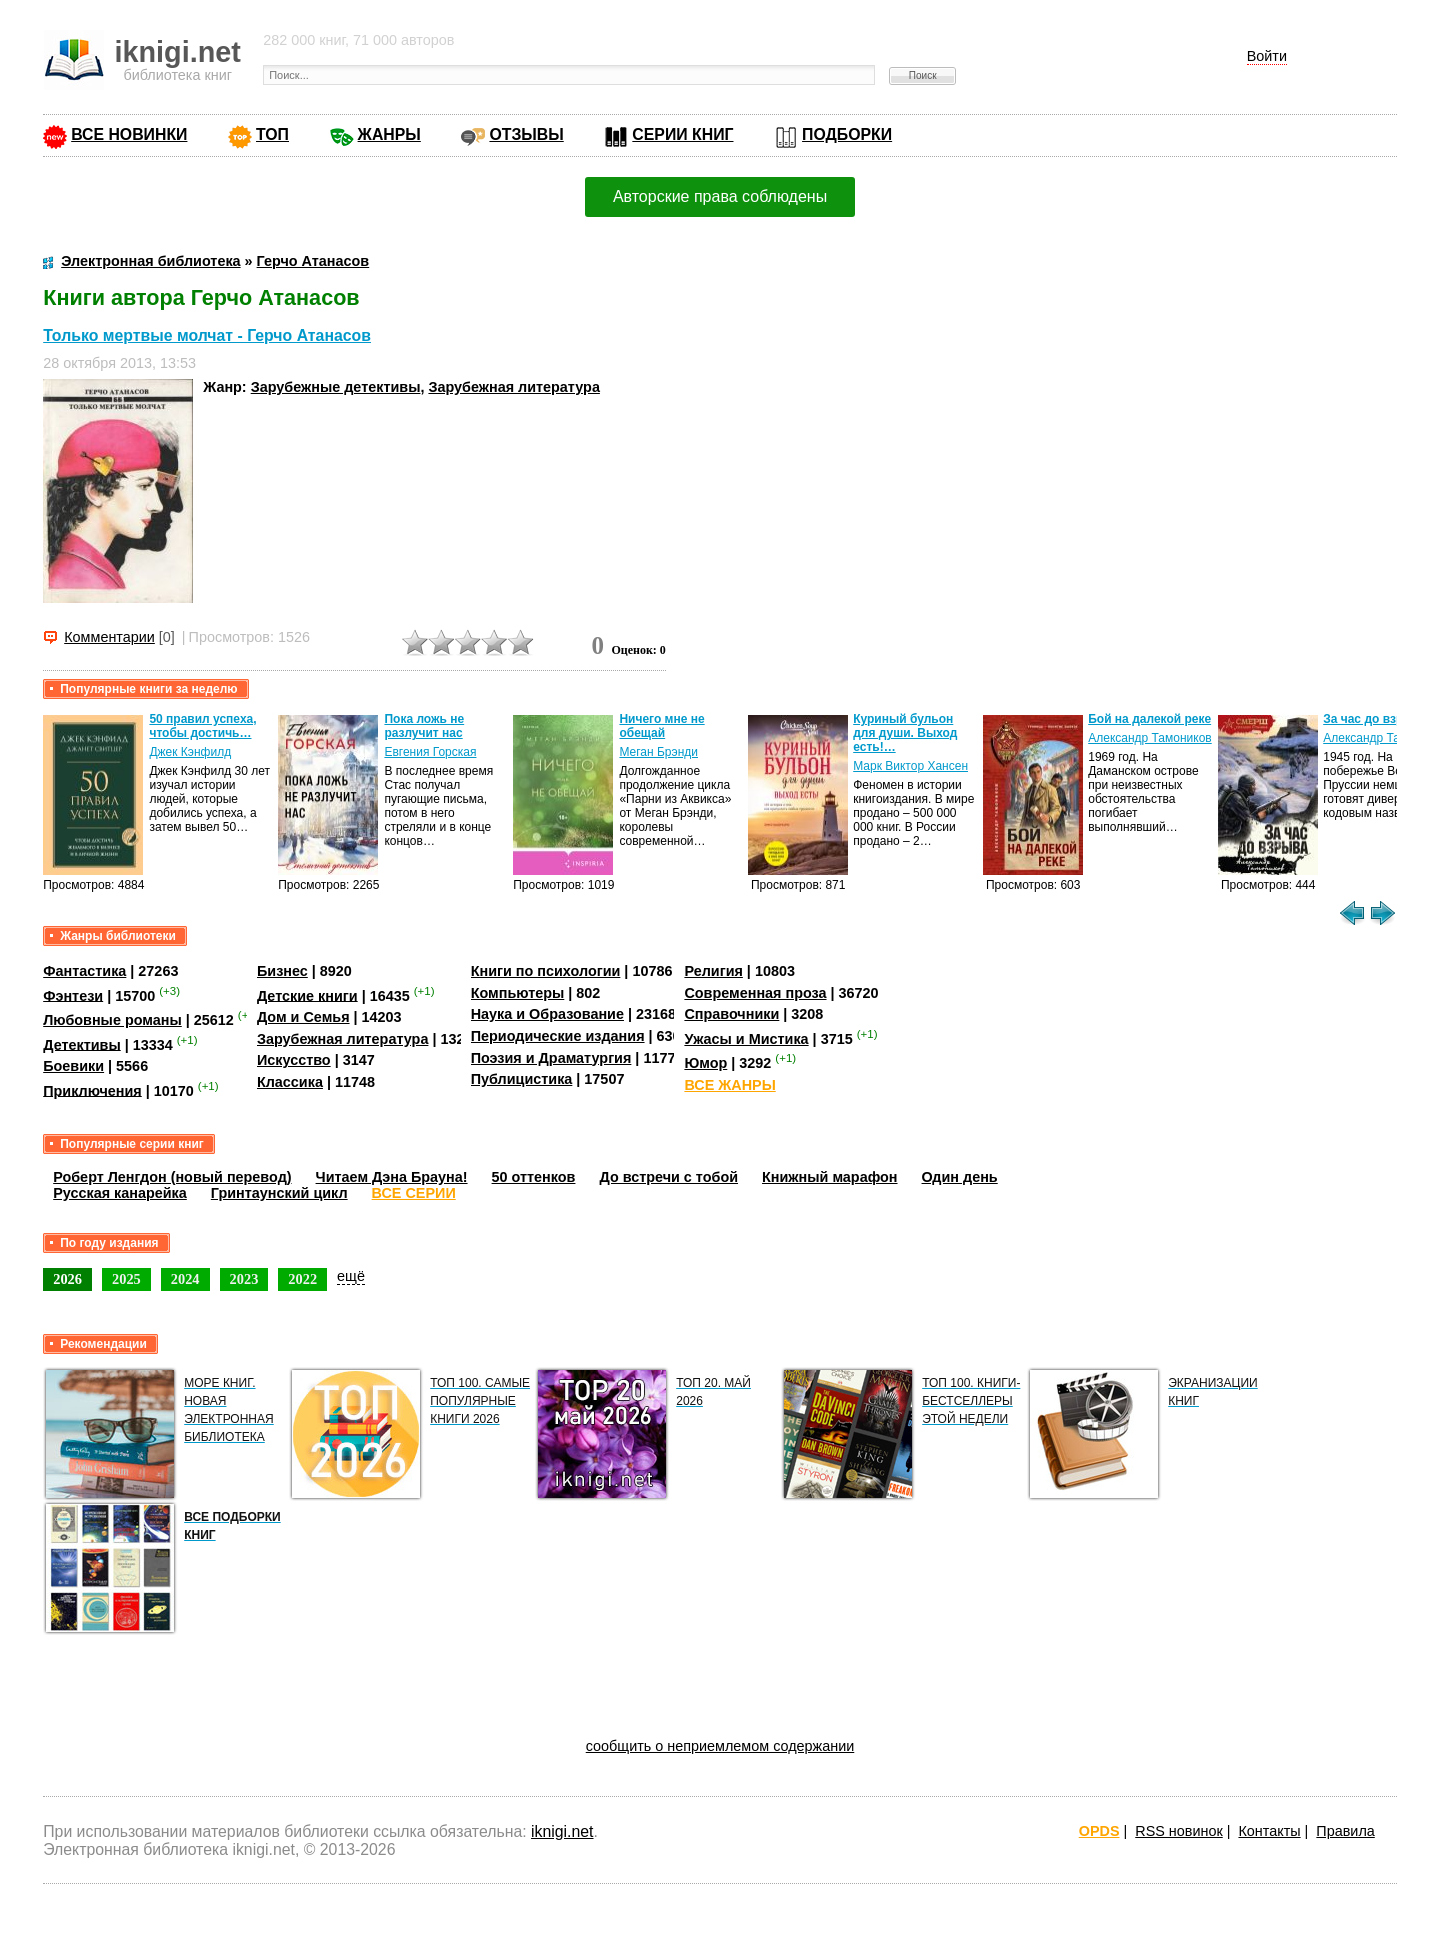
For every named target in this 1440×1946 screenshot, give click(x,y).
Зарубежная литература (513, 387)
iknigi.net (562, 1831)
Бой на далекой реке (1149, 719)
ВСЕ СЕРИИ (414, 1193)
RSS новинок (1178, 1831)
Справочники (731, 1014)
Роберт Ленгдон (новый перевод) (172, 1177)
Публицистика (522, 1079)
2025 (126, 1279)
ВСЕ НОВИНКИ (129, 134)
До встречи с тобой (668, 1177)
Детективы (82, 1044)
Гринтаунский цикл (279, 1193)
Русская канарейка (120, 1193)
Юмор (705, 1063)
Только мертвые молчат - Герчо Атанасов (207, 335)
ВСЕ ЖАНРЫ (729, 1085)
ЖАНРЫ (389, 134)
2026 (67, 1279)
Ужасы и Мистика (746, 1039)
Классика (290, 1082)
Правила (1345, 1831)
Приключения (92, 1090)
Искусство (294, 1060)
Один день (960, 1177)
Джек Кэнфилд (190, 752)
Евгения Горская (430, 752)
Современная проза (755, 993)
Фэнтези (73, 995)
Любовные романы (112, 1020)
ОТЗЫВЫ (526, 134)
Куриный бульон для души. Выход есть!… (905, 733)
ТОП (272, 134)
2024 (185, 1279)
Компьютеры (518, 993)
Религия (713, 971)
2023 (244, 1279)
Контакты (1269, 1831)
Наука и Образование (547, 1014)
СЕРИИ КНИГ (682, 134)
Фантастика (84, 971)
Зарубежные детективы (336, 387)
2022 (302, 1279)
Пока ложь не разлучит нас (424, 726)
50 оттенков (534, 1177)
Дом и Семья (303, 1017)
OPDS (1099, 1831)
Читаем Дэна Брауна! (392, 1177)
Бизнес (282, 971)
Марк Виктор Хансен (910, 766)
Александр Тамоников (1150, 738)
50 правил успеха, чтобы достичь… (202, 726)
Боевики (73, 1066)
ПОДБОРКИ (847, 134)
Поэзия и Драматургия (551, 1058)
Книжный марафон (830, 1177)
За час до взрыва (1375, 719)
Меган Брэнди (658, 752)
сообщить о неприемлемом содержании (720, 1746)
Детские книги (307, 995)
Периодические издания (558, 1036)
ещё (351, 1276)
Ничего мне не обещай (661, 726)
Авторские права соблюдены (720, 196)
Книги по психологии (546, 971)
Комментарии (109, 637)
